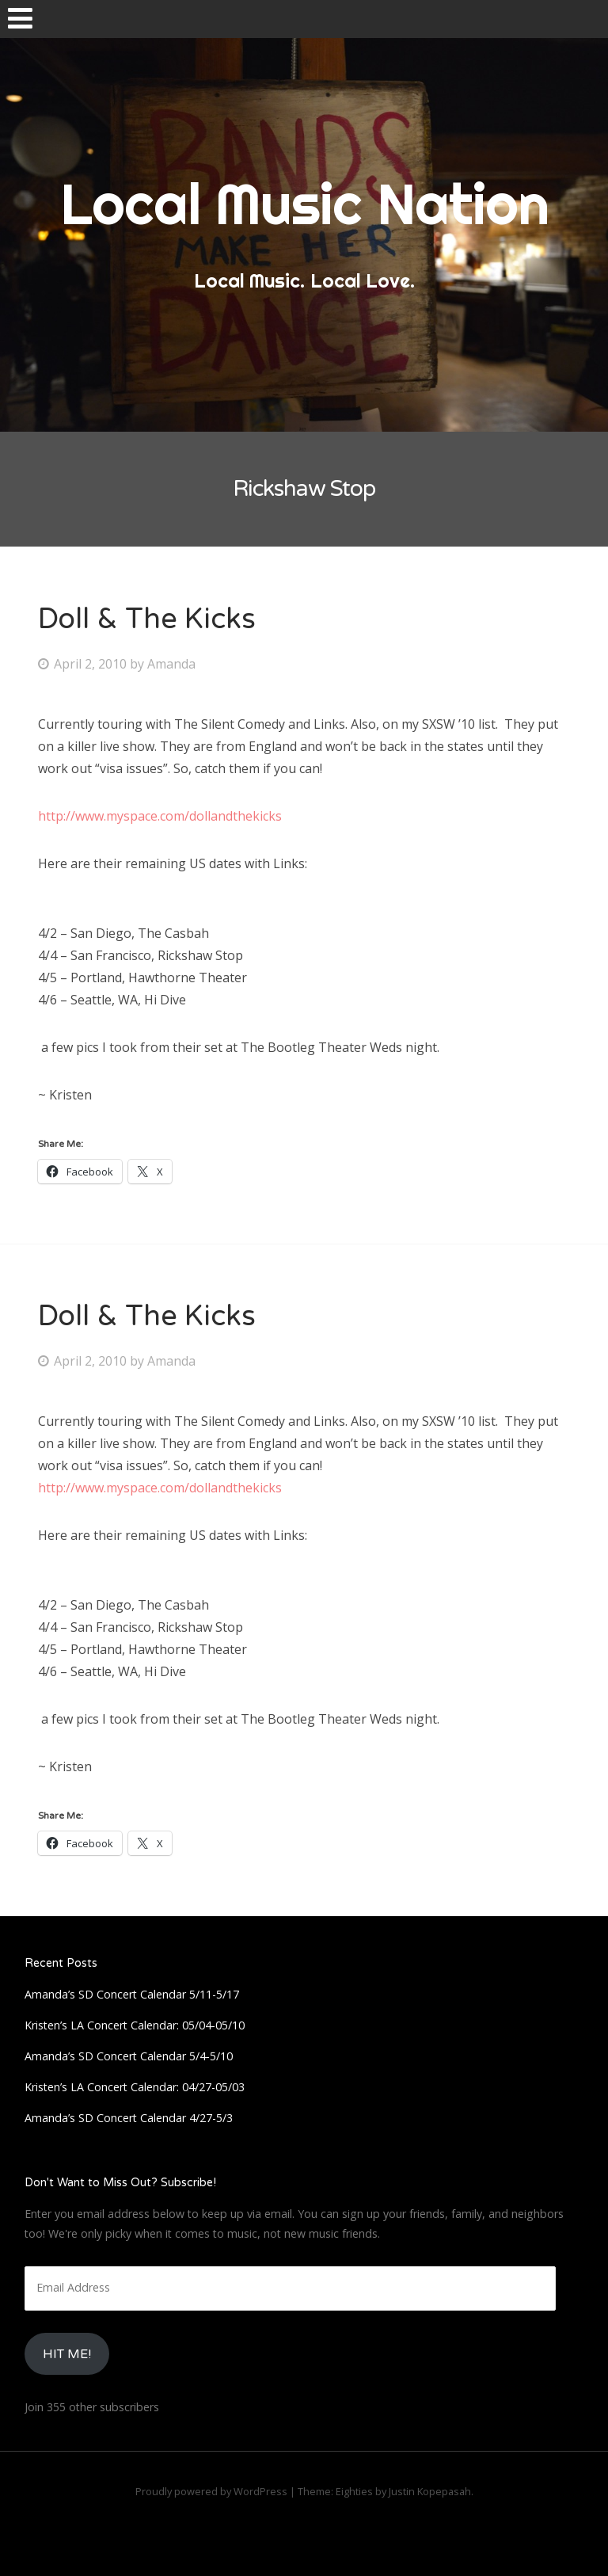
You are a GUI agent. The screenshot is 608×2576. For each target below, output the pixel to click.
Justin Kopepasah (430, 2491)
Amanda (171, 664)
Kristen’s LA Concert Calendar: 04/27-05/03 (135, 2086)
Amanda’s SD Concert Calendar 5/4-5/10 (129, 2055)
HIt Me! (67, 2354)
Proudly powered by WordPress (211, 2491)
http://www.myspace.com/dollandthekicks (160, 816)
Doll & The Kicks (147, 619)
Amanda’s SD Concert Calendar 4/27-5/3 (129, 2117)
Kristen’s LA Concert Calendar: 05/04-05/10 (135, 2025)
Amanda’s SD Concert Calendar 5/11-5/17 (132, 1994)
